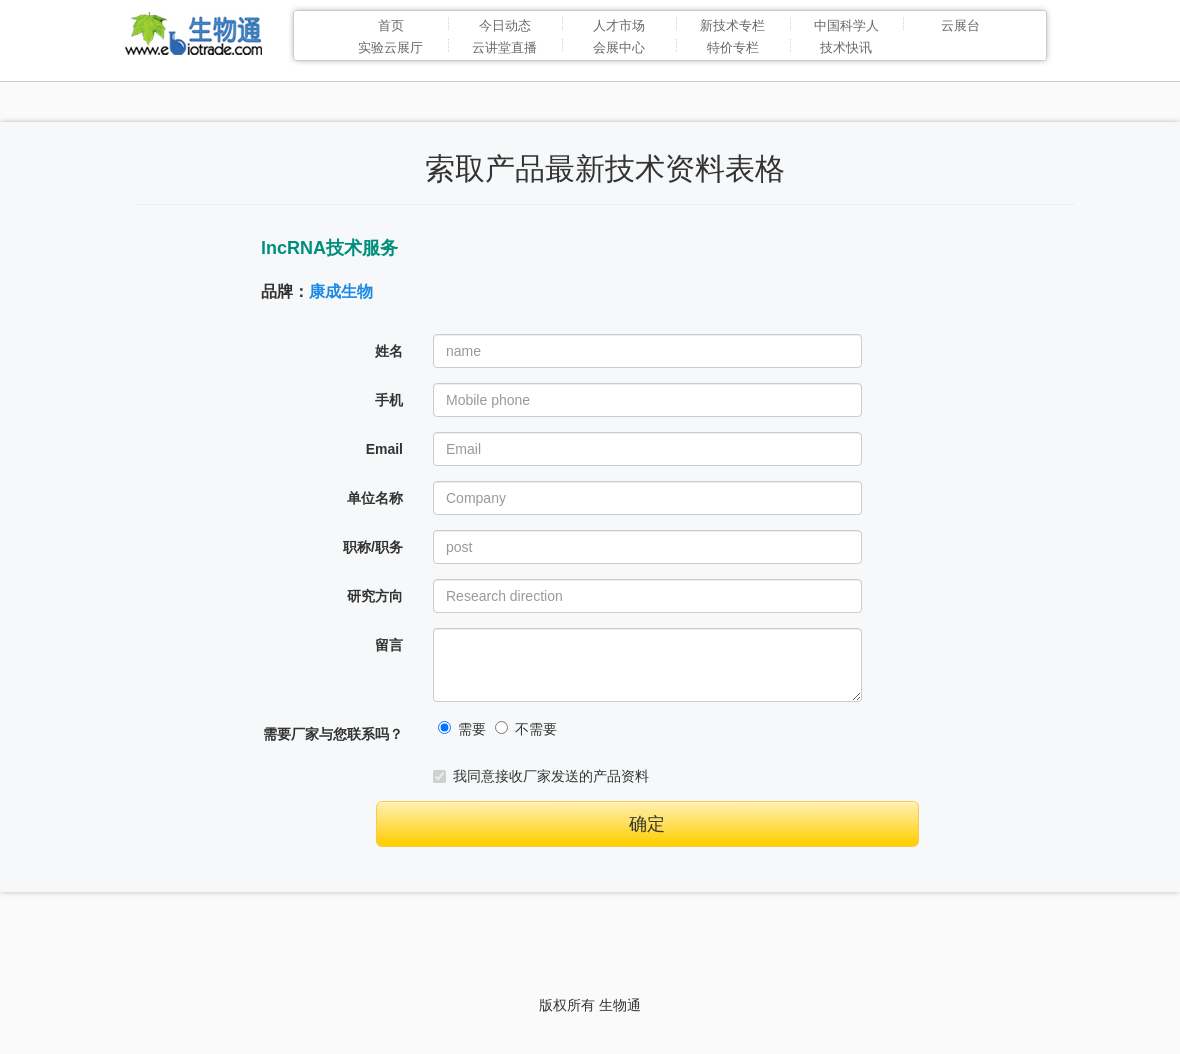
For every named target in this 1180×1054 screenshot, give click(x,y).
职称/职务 (373, 547)
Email (384, 449)
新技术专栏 (732, 25)
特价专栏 (733, 47)
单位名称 (375, 498)
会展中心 (619, 47)
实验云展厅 (390, 47)
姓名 (389, 351)
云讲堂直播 (504, 47)
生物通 (620, 1005)
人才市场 (619, 25)
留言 (389, 645)
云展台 (960, 25)
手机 (389, 400)
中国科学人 (846, 25)
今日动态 (505, 25)
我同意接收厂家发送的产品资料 (541, 776)
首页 (391, 25)
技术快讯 (846, 47)
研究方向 (375, 596)
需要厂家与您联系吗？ (333, 734)
